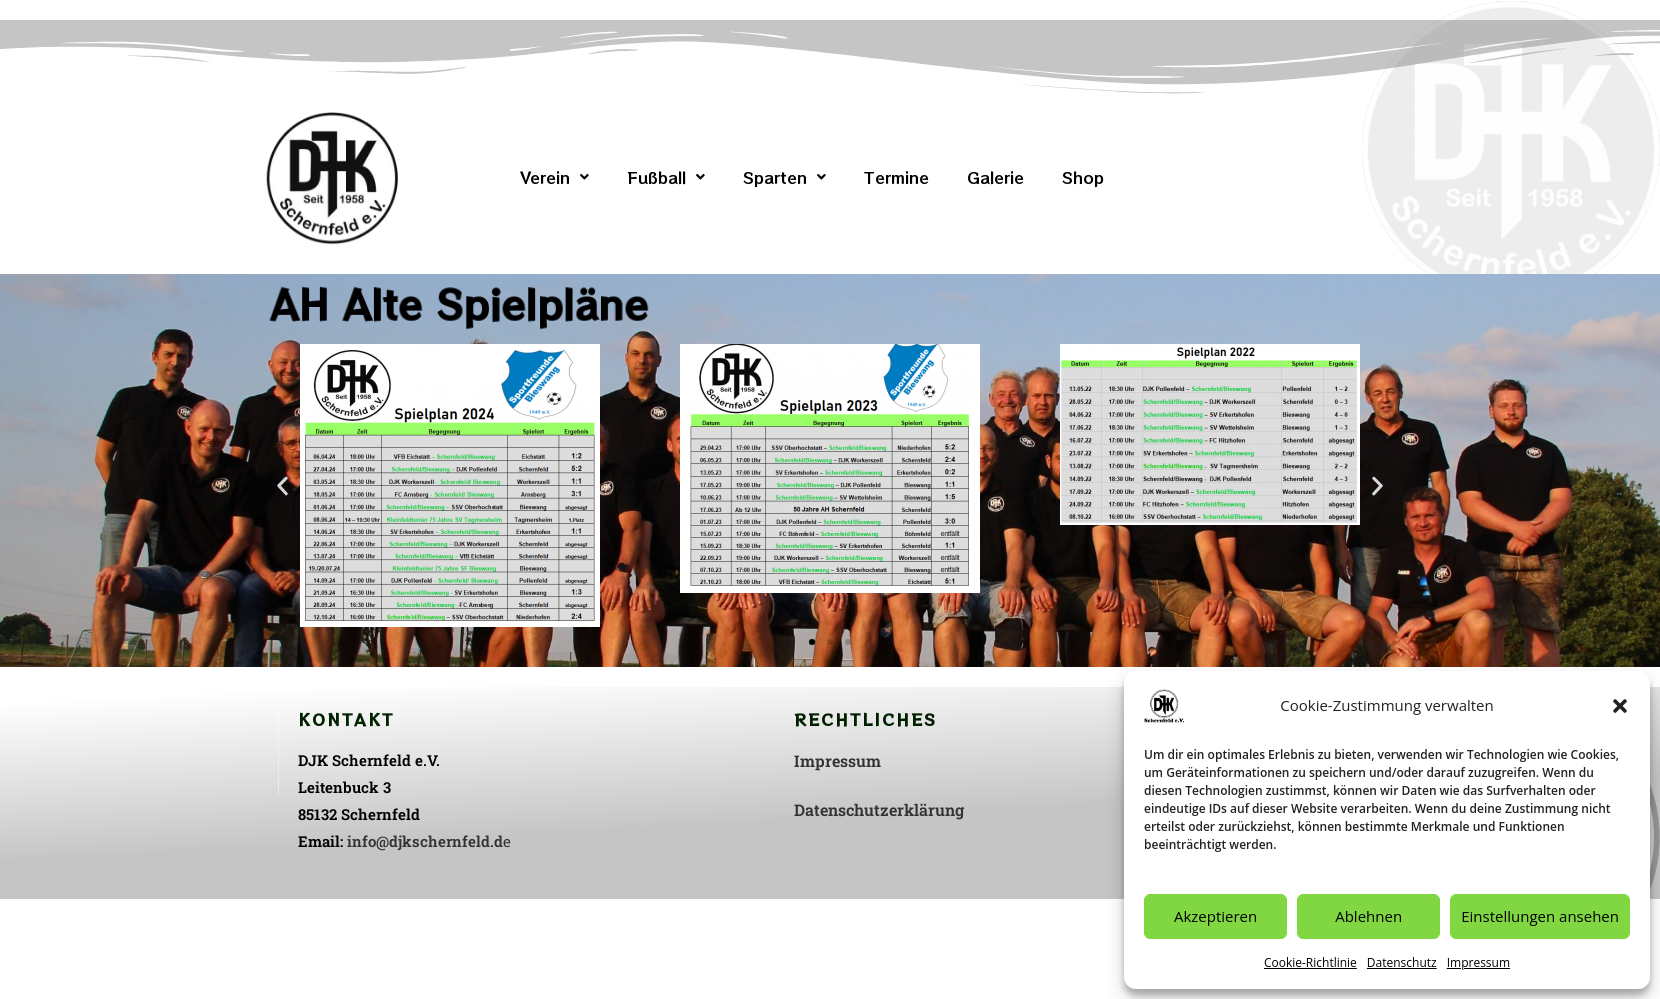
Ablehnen (1368, 916)
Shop (1083, 177)
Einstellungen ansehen (1540, 916)
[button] (1620, 706)
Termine (896, 177)
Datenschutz (1402, 962)
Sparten (784, 177)
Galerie (995, 177)
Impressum (1478, 962)
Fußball (666, 177)
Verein (554, 177)
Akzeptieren (1215, 916)
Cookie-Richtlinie (1310, 962)
